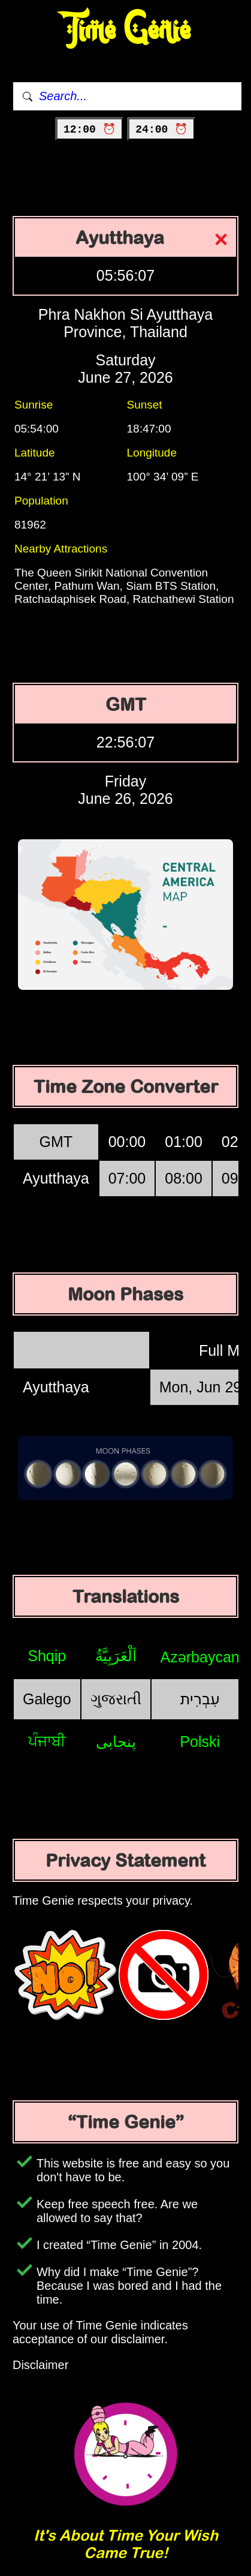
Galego (47, 1699)
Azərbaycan (200, 1657)
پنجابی (116, 1741)
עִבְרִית (200, 1699)
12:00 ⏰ (89, 130)
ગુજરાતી (115, 1699)
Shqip (47, 1655)
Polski (200, 1741)
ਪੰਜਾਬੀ (47, 1741)
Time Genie (125, 30)
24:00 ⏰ (161, 130)
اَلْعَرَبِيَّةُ (116, 1655)
